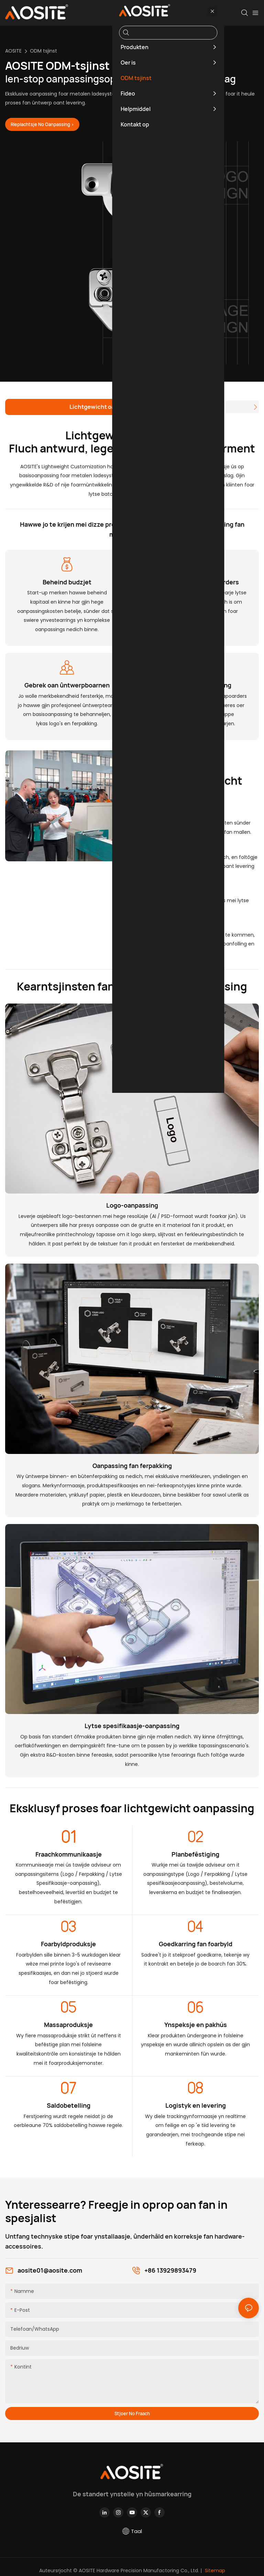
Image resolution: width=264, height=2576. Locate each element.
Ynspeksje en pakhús (195, 2025)
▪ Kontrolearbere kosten (167, 812)
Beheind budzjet (67, 583)
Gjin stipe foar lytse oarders (197, 583)
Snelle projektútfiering (197, 686)
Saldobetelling (68, 2106)
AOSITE (13, 50)
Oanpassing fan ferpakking (132, 1466)
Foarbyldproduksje (68, 1944)
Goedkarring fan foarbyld (195, 1944)
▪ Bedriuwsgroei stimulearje (173, 924)
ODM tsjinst (43, 50)
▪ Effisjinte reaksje (159, 847)
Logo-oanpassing (132, 1206)
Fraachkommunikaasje (68, 1854)
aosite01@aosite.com (50, 2270)
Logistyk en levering (195, 2106)
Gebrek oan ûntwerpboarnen (67, 686)
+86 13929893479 (170, 2270)
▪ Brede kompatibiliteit (165, 890)
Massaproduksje (68, 2025)
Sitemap (214, 2571)
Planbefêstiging (195, 1854)
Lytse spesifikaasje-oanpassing (132, 1726)
